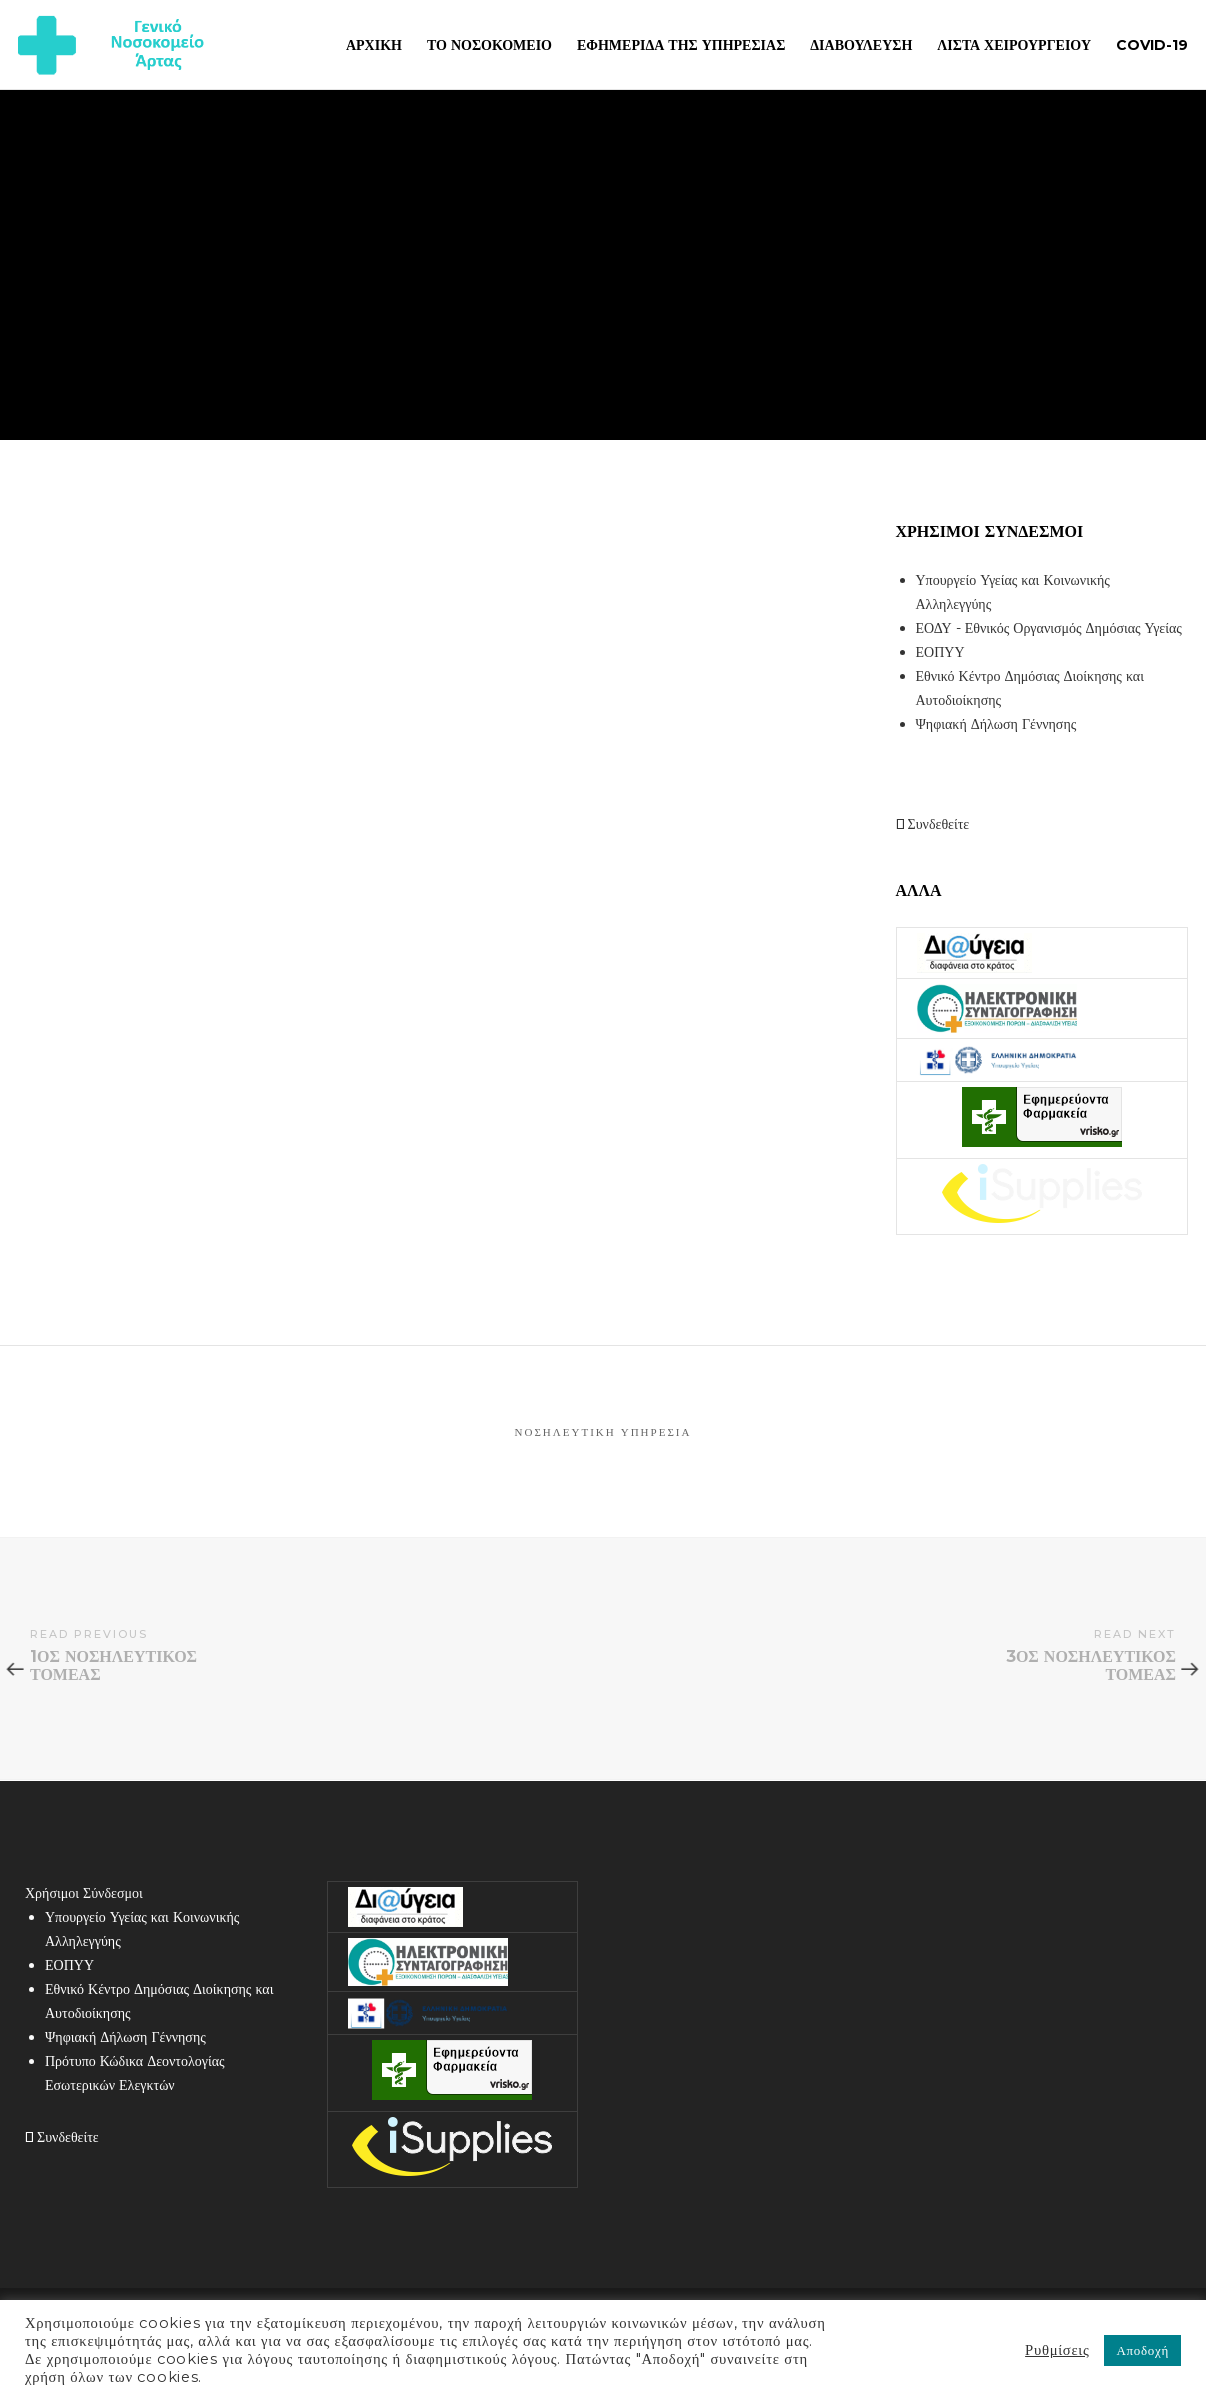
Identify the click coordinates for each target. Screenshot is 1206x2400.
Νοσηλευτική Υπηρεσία (603, 1432)
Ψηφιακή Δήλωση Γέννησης (996, 724)
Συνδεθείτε (933, 824)
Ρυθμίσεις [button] (1057, 2350)
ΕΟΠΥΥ (940, 652)
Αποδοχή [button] (1142, 2350)
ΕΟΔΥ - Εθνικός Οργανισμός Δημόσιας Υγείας (1049, 628)
